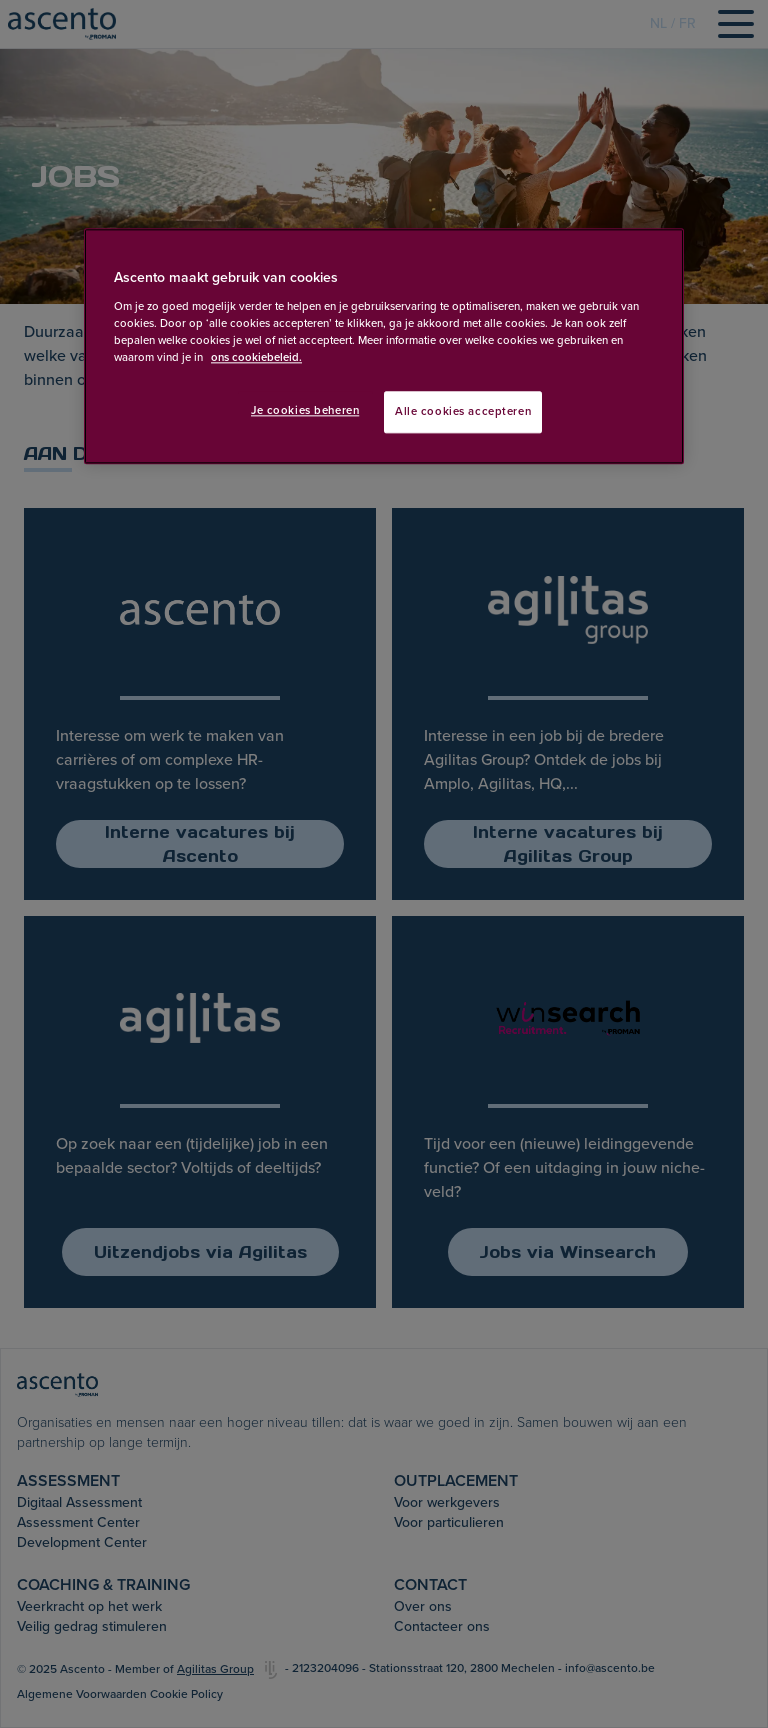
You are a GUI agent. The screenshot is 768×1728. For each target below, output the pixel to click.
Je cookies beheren (305, 410)
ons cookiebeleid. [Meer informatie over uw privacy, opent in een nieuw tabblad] (256, 357)
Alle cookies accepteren (463, 411)
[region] (384, 347)
